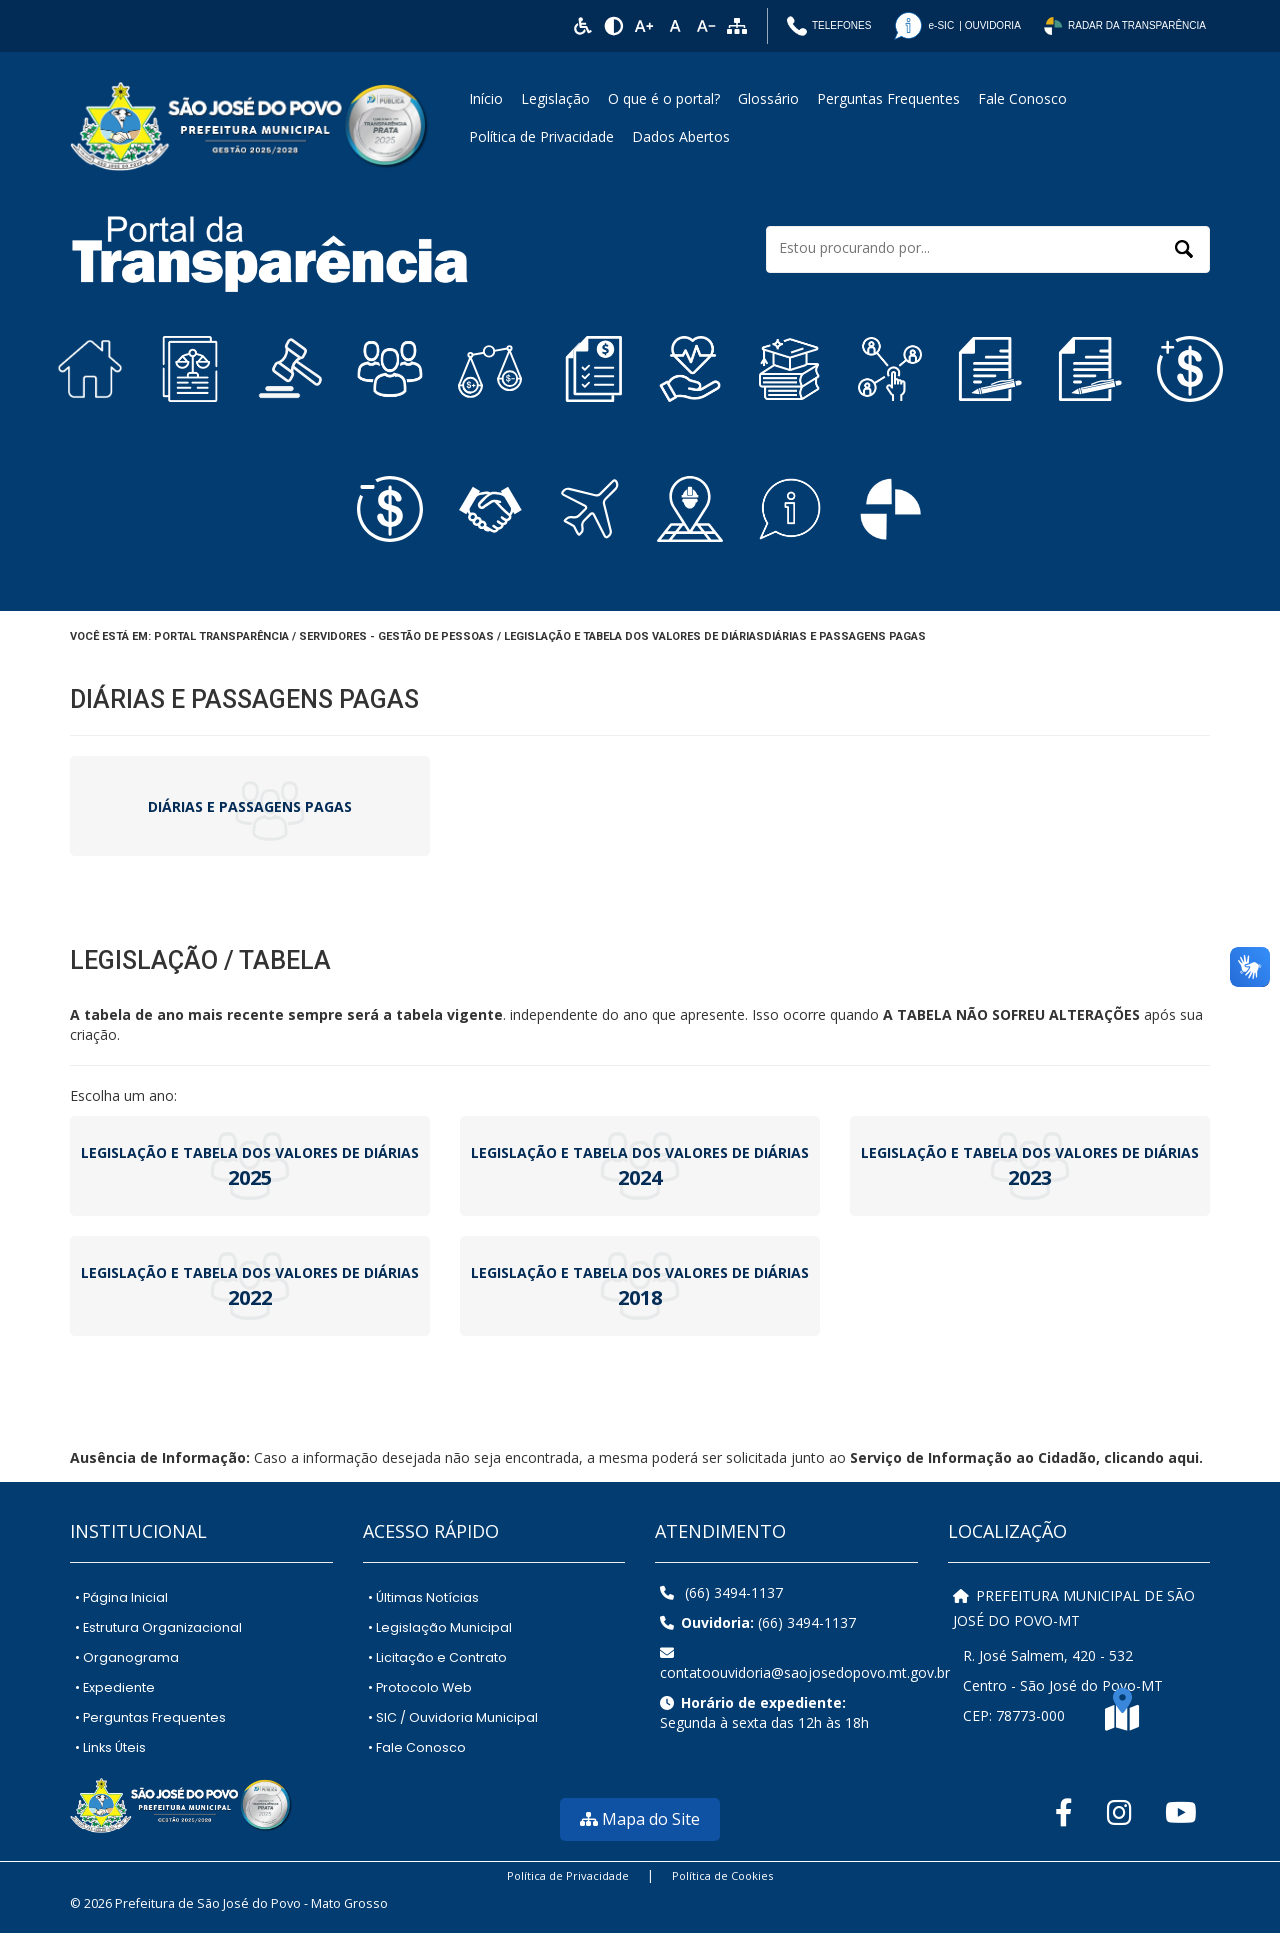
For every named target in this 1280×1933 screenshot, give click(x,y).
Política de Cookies (722, 1875)
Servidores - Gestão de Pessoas (396, 636)
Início (486, 98)
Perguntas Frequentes (888, 98)
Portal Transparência (221, 636)
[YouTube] (1179, 1812)
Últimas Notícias (423, 1597)
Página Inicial (121, 1597)
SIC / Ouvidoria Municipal (453, 1717)
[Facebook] (1058, 1812)
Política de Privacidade (541, 136)
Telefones (829, 26)
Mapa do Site (640, 1819)
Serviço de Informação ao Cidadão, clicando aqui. (1026, 1457)
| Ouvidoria (956, 26)
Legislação (555, 98)
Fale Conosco (1022, 98)
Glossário (768, 98)
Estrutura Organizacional (158, 1627)
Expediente (115, 1687)
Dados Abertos (681, 136)
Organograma (127, 1657)
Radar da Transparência (1124, 26)
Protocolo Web (420, 1687)
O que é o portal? (664, 98)
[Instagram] (1117, 1812)
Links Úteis (110, 1747)
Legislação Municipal (440, 1627)
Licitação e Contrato (437, 1657)
